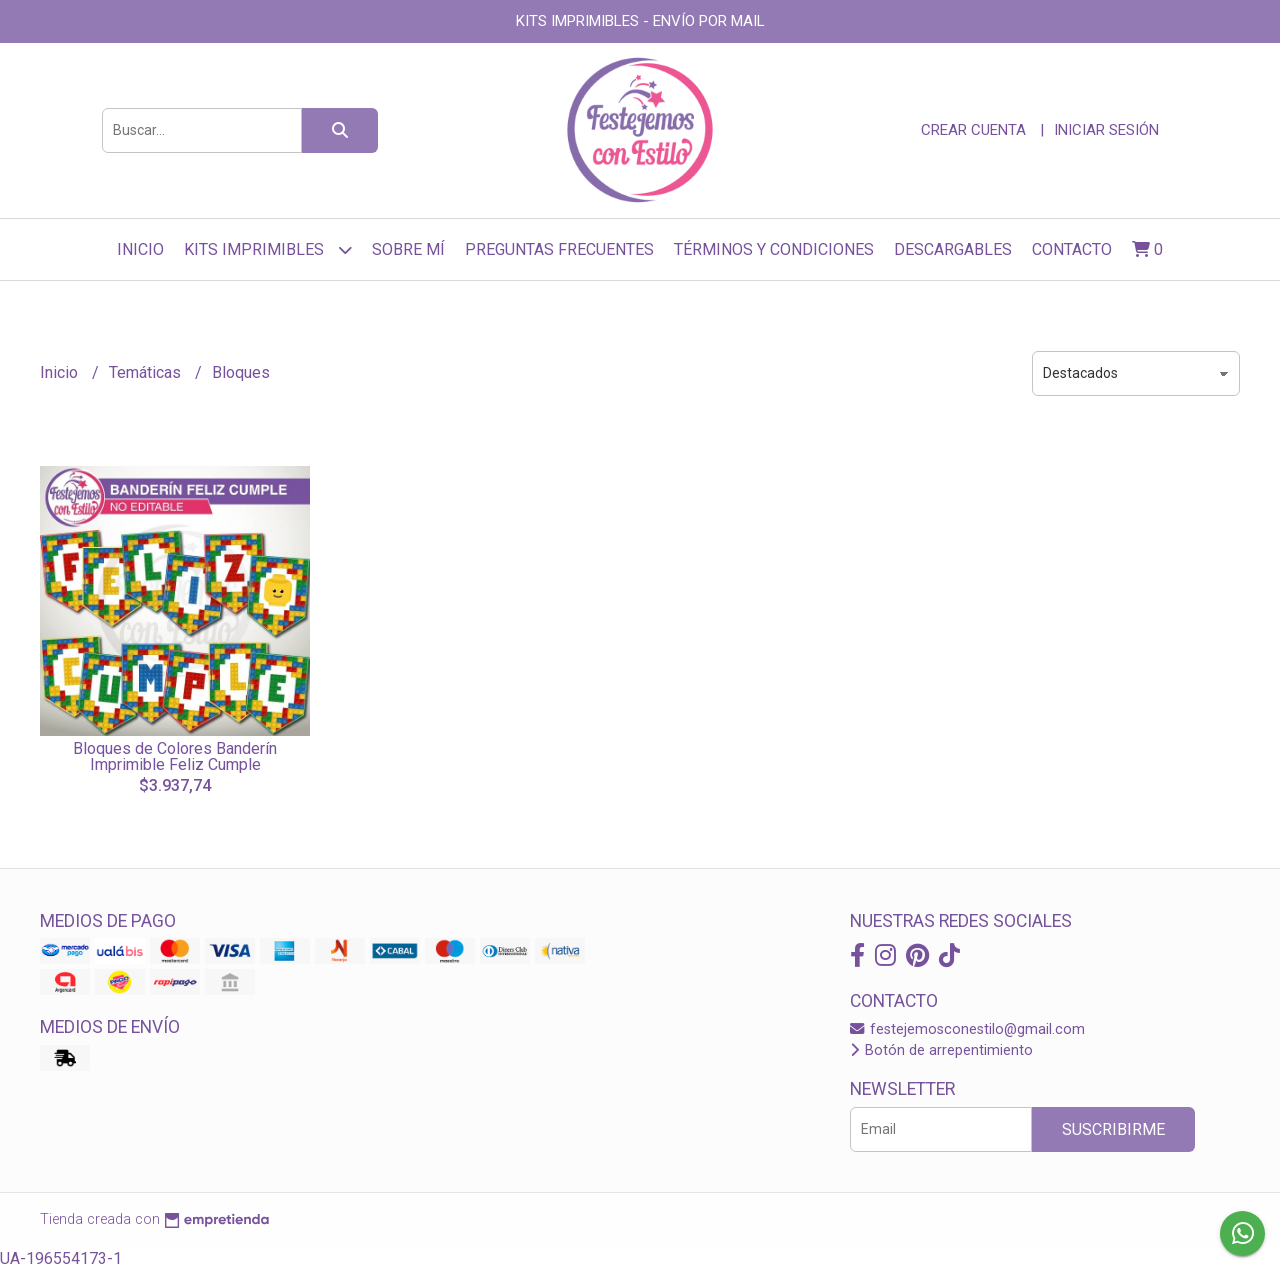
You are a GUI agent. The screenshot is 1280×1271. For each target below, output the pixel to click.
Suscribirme (1113, 1129)
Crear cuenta (973, 130)
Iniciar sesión (1106, 130)
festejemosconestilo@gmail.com (967, 1029)
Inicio (140, 249)
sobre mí (408, 249)
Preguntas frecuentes (559, 249)
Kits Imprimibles (268, 249)
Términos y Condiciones (774, 249)
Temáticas (147, 372)
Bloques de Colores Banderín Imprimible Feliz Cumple (175, 756)
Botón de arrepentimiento (941, 1050)
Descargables (953, 249)
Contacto (1072, 249)
